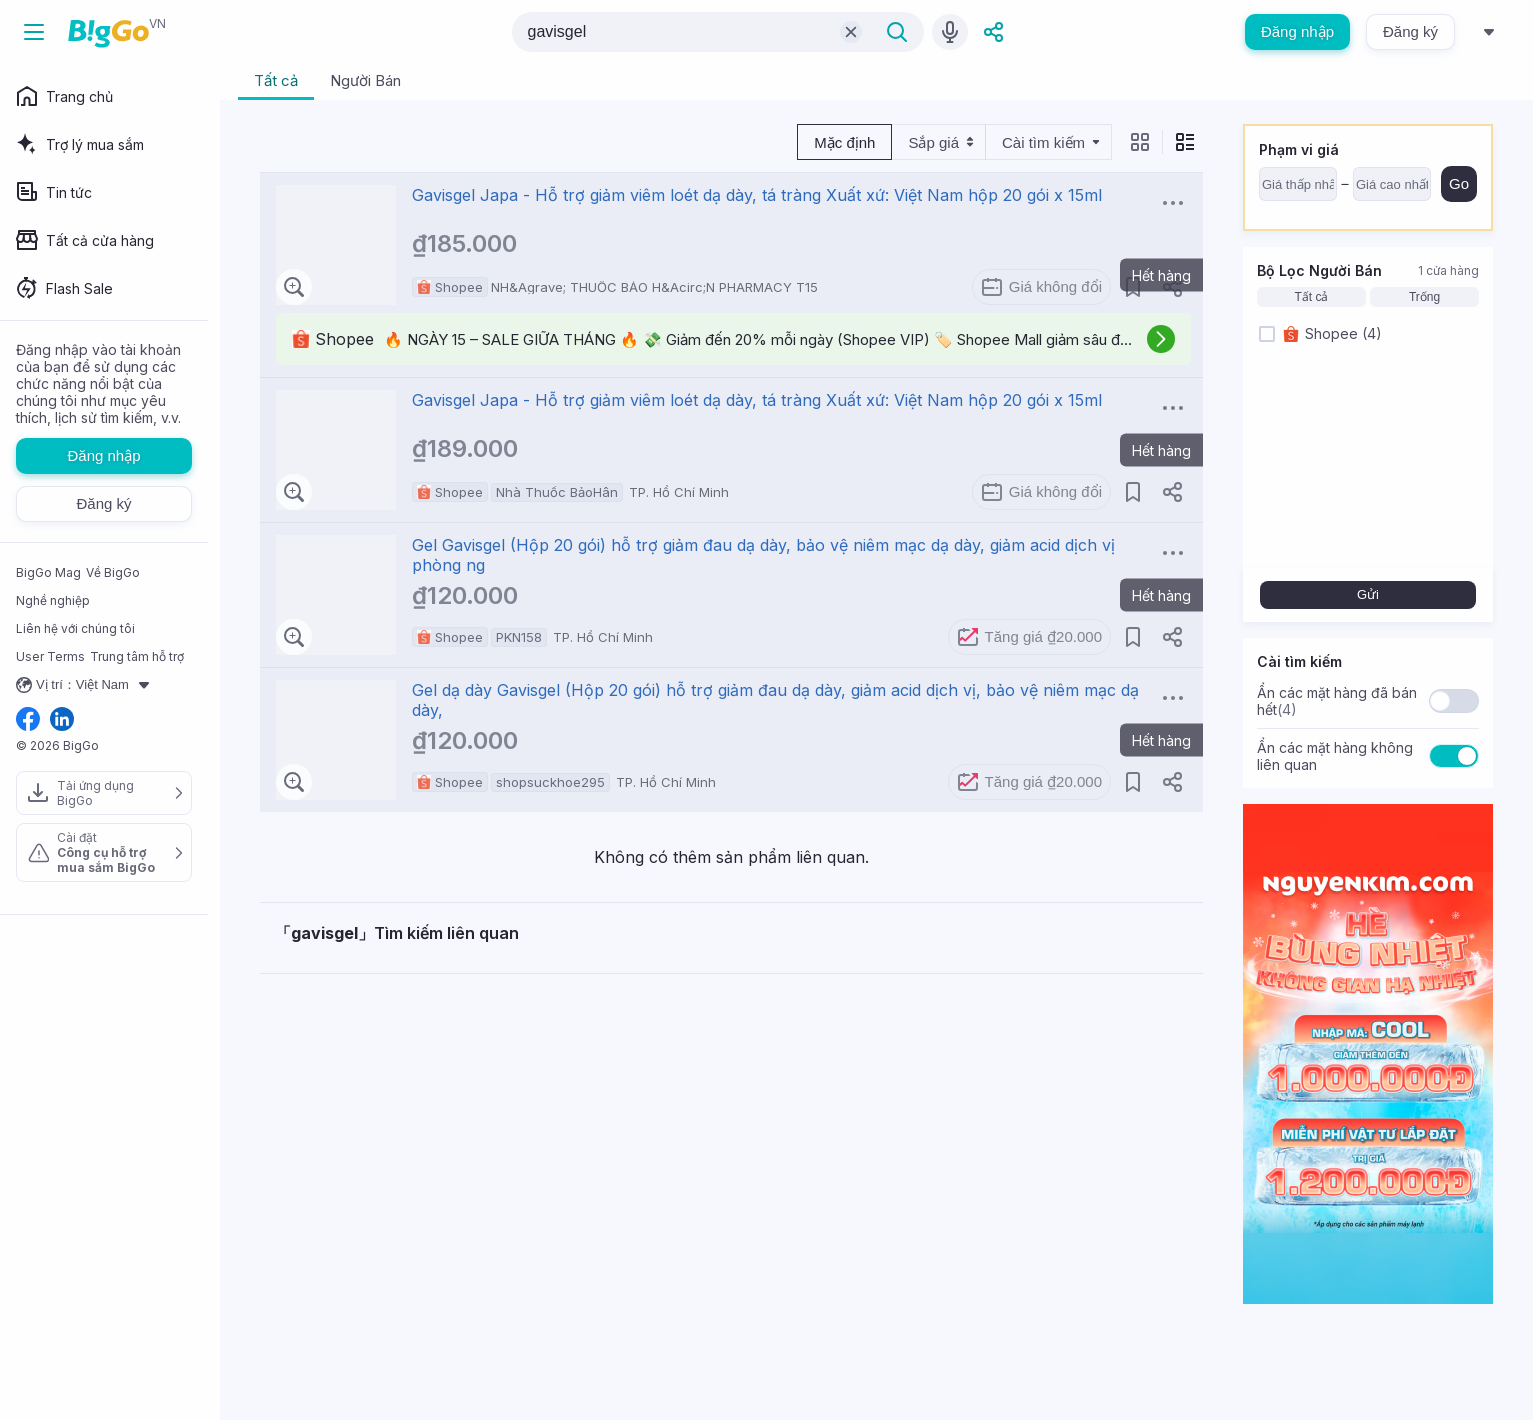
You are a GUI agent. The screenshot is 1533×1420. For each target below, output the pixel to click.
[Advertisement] (731, 1114)
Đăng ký (1410, 31)
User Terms (50, 656)
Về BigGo (113, 572)
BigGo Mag (48, 572)
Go (1459, 183)
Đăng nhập (1297, 31)
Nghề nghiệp (53, 600)
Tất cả (1312, 297)
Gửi (1368, 594)
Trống (1424, 297)
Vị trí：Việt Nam (85, 685)
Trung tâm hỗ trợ (137, 656)
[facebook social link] (28, 720)
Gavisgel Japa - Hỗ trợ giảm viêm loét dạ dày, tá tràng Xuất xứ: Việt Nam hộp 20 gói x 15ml (757, 195)
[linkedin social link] (62, 720)
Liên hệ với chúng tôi (75, 628)
